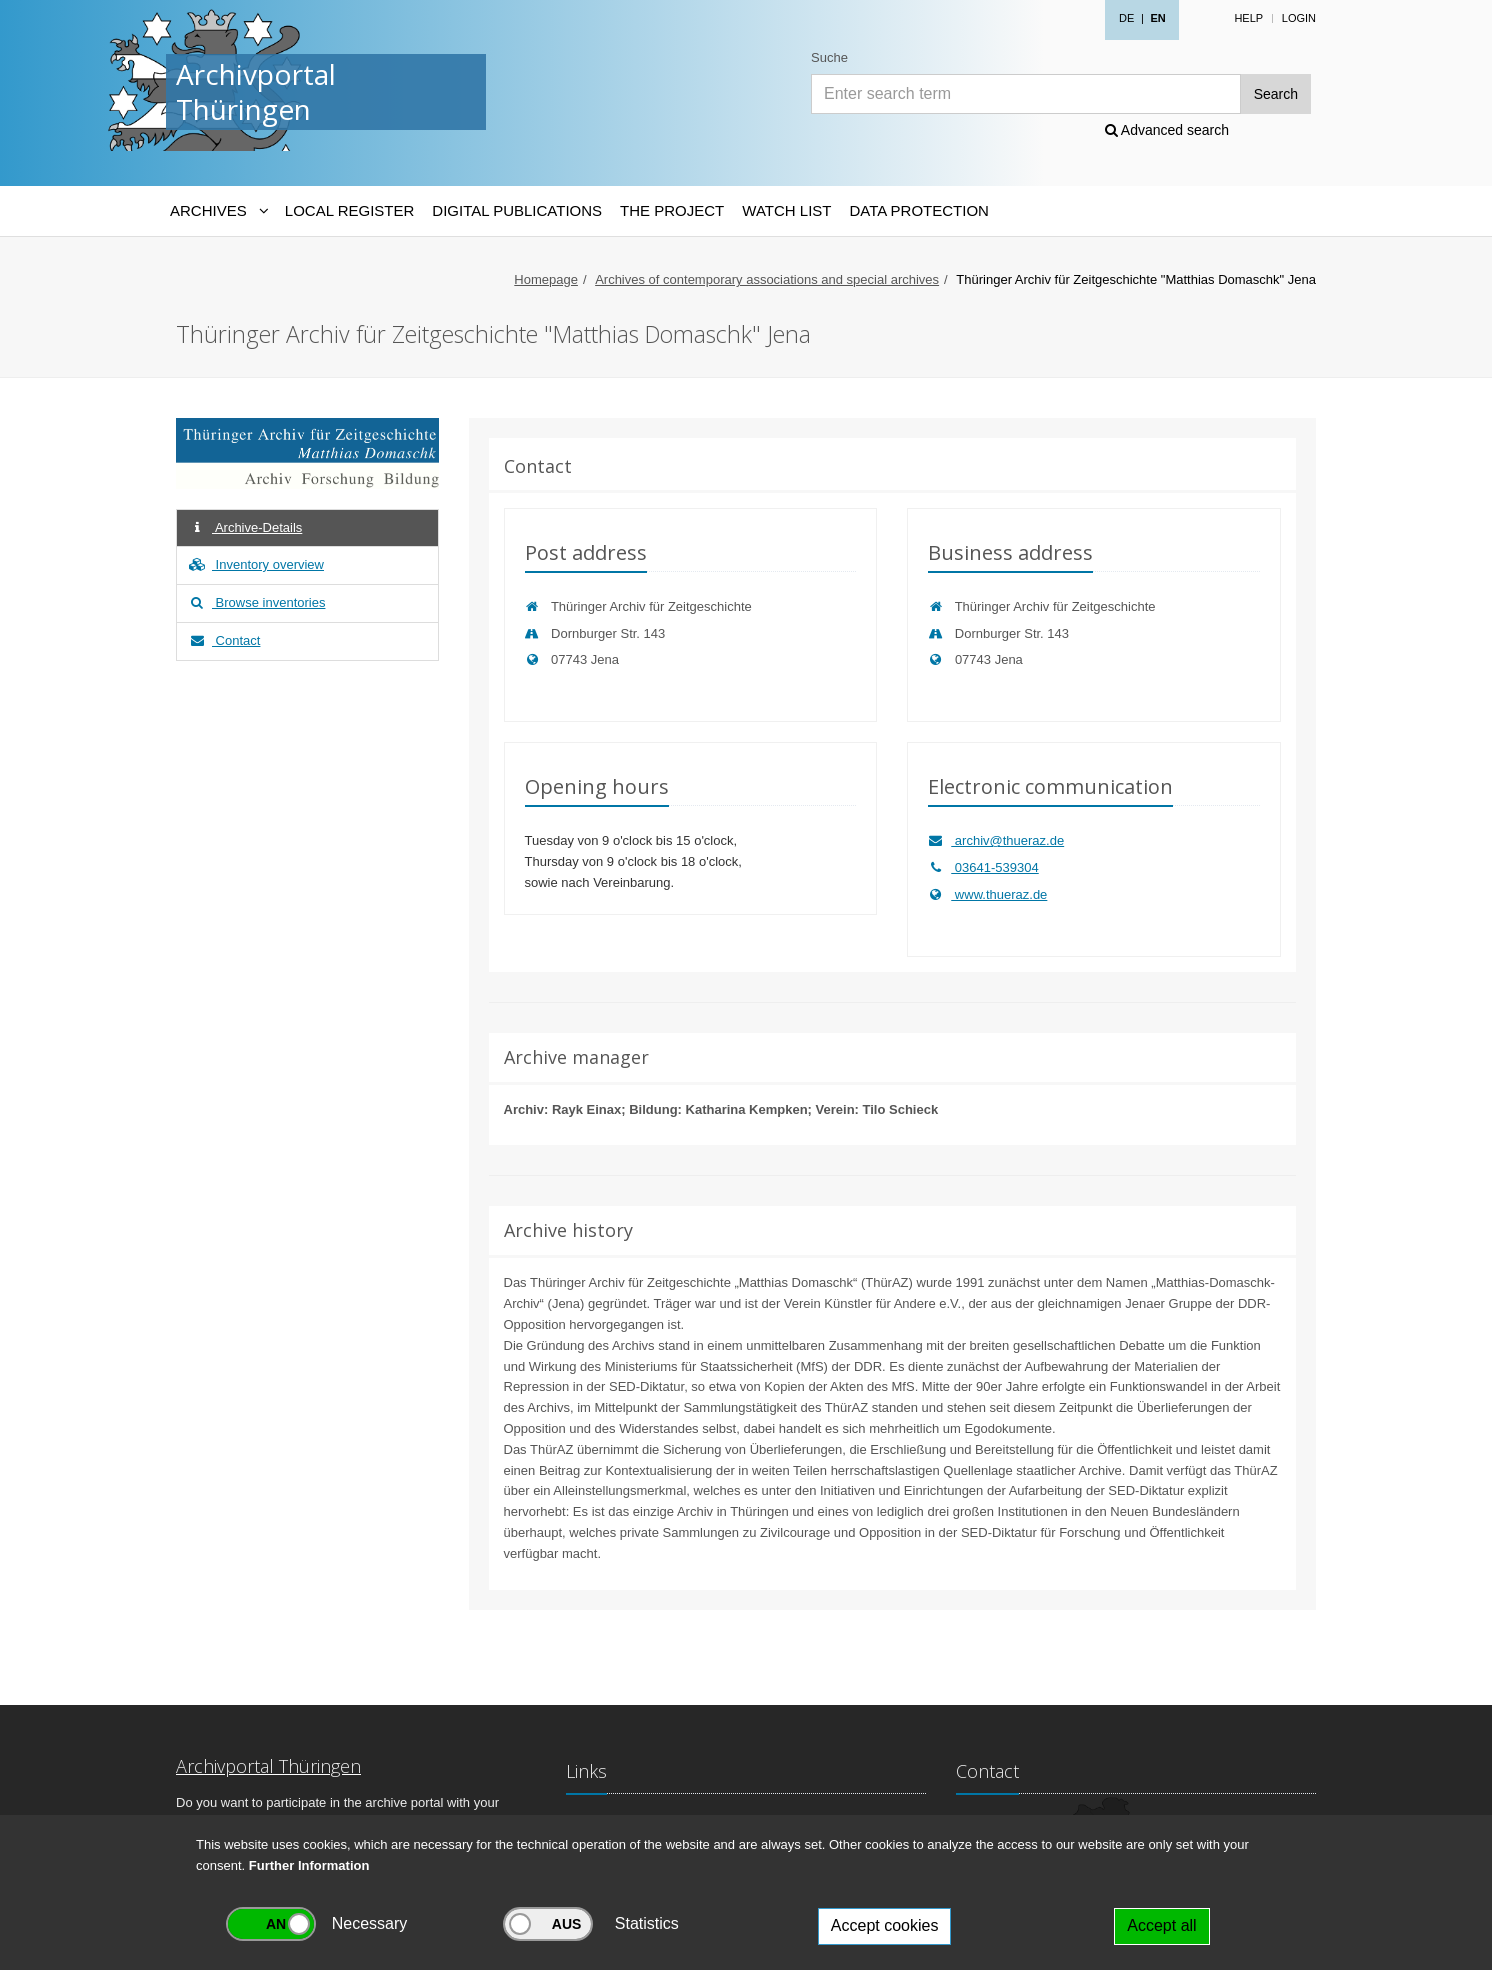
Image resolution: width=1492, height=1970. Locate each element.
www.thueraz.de (987, 894)
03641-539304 (983, 867)
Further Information (309, 1865)
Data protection (918, 210)
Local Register (349, 210)
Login (1299, 18)
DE (1126, 18)
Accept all (1161, 1925)
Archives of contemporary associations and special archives (767, 279)
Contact (223, 640)
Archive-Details (244, 527)
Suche (829, 57)
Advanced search (1167, 130)
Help (1248, 18)
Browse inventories (256, 602)
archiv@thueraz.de (996, 840)
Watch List (786, 210)
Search (1276, 94)
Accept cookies (885, 1925)
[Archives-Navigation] (218, 211)
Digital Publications (517, 210)
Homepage (546, 279)
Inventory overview (255, 564)
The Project (672, 210)
